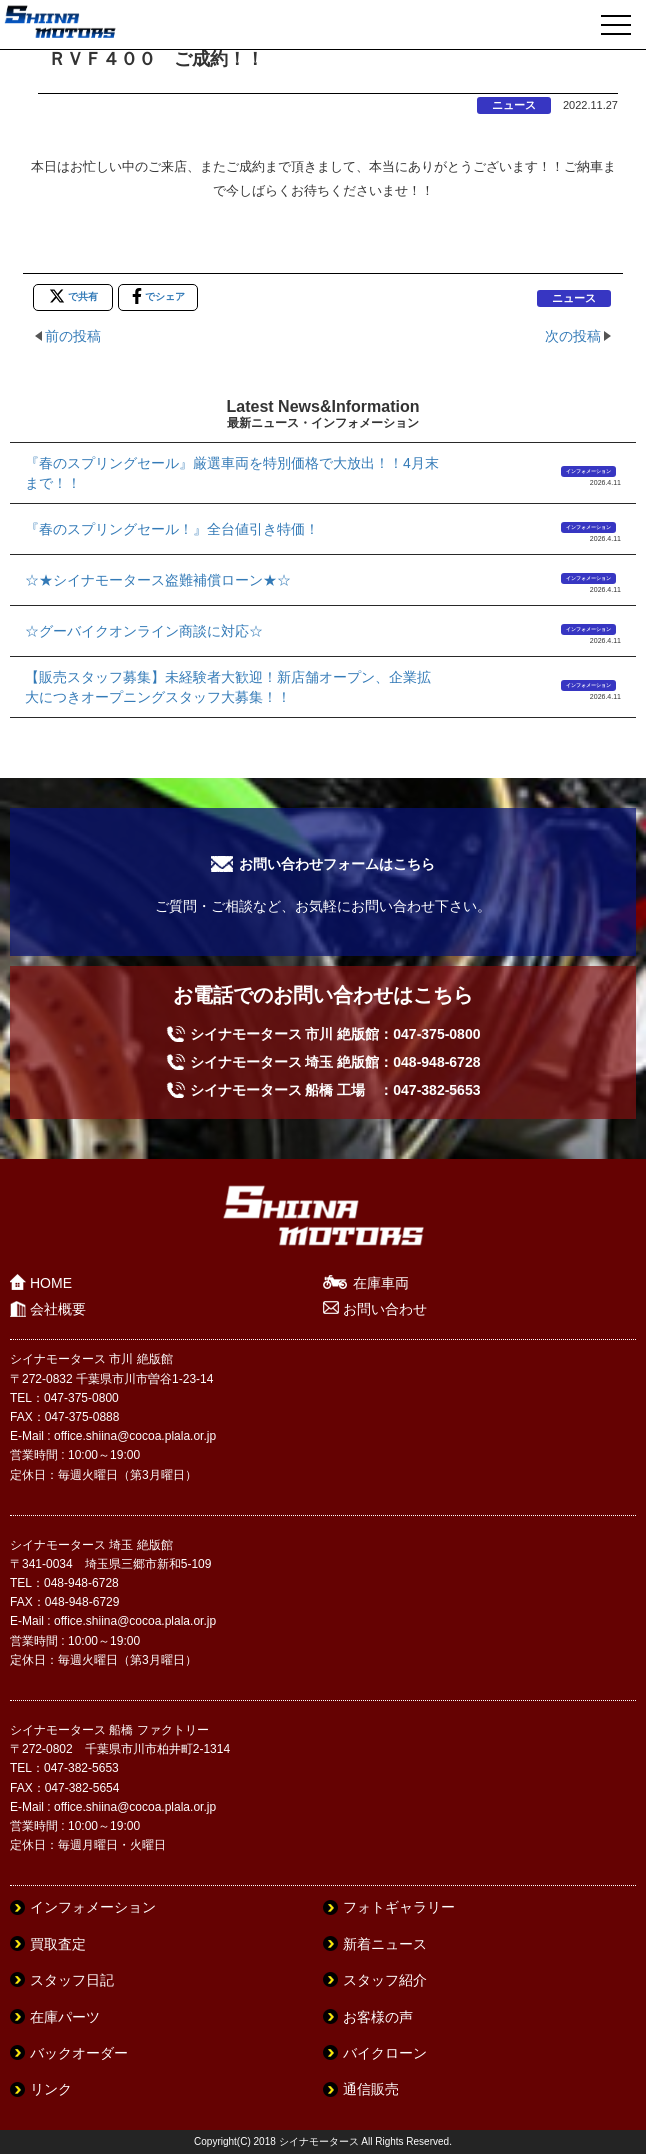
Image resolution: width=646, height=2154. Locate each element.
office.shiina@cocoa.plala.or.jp (135, 1436)
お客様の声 (378, 2017)
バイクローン (385, 2053)
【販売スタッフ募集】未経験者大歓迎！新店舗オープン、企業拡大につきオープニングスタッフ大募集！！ (228, 687)
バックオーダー (79, 2053)
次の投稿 (573, 336)
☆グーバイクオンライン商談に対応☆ (144, 631)
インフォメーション (588, 471)
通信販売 (371, 2089)
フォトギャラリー (399, 1907)
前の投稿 (73, 336)
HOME (51, 1283)
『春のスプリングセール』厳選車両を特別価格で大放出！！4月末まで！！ (232, 473)
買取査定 (58, 1944)
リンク (51, 2089)
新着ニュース (385, 1944)
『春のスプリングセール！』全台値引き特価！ (172, 529)
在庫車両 (381, 1283)
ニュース (514, 105)
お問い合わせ (385, 1309)
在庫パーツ (65, 2017)
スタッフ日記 (72, 1980)
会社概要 (58, 1309)
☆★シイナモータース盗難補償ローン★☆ (158, 580)
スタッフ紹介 (385, 1980)
